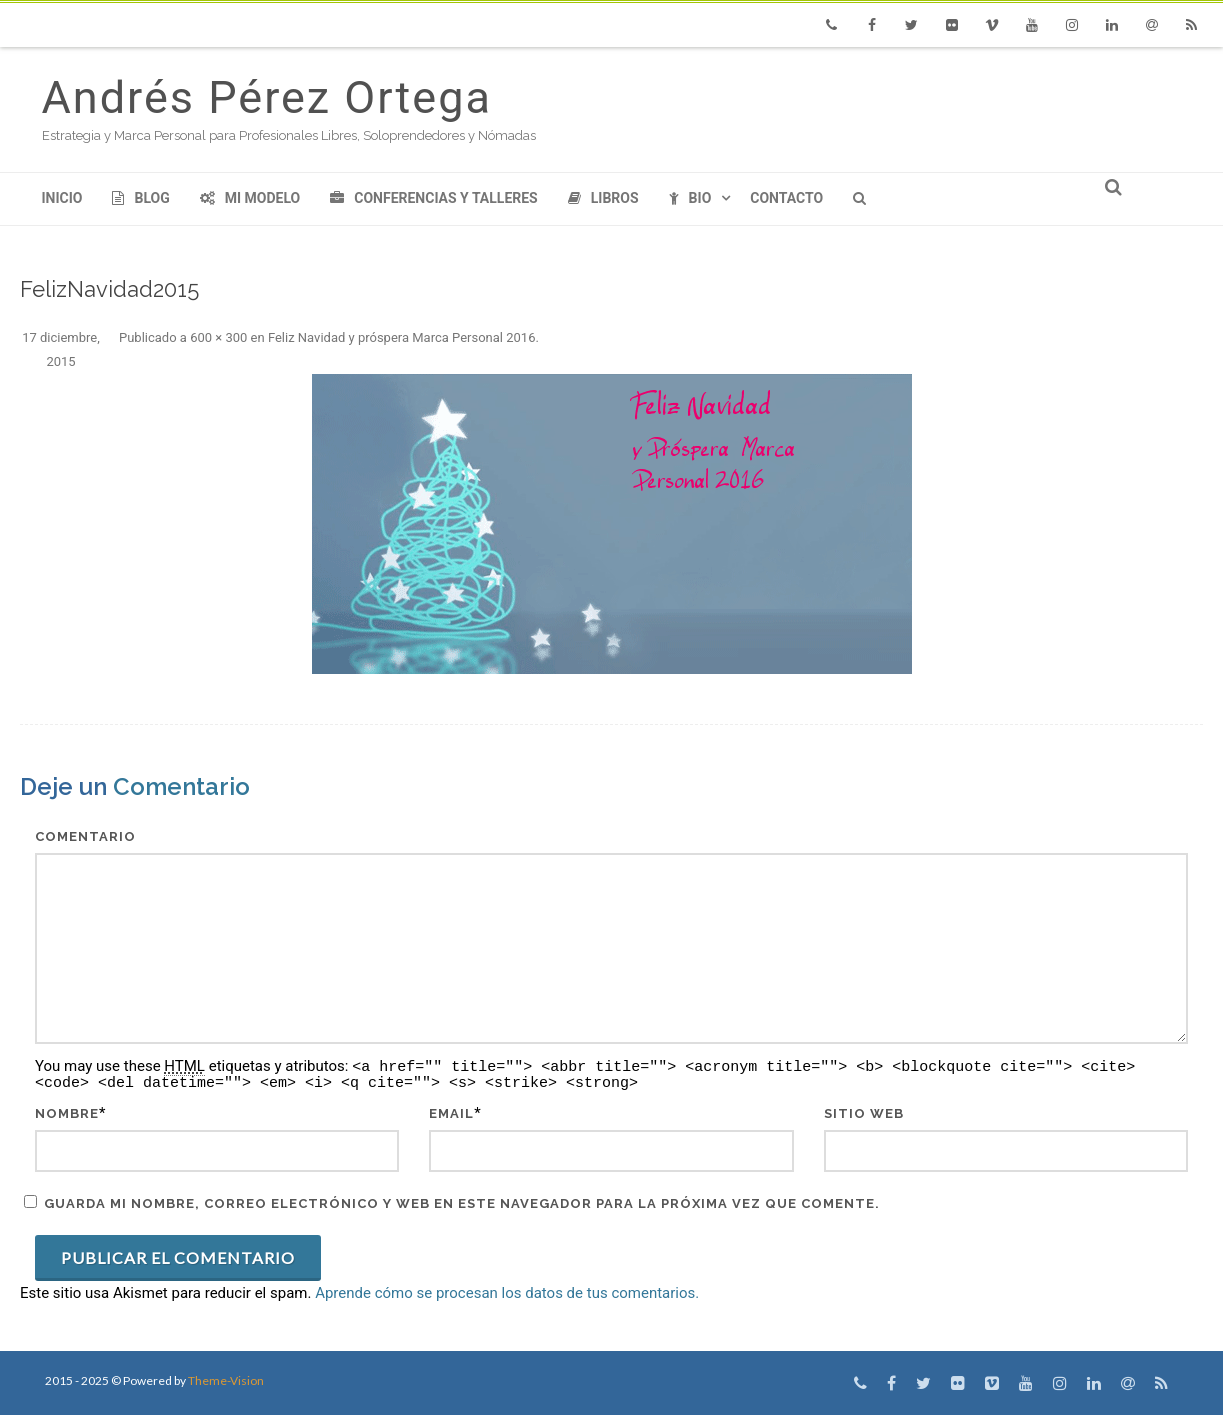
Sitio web (864, 1113)
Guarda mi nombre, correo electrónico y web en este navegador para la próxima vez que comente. (462, 1203)
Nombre (67, 1113)
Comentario (85, 836)
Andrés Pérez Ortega (267, 97)
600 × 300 (218, 337)
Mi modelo (250, 198)
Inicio (62, 198)
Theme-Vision (226, 1380)
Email (451, 1113)
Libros (603, 198)
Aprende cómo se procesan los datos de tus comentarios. (507, 1293)
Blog (140, 198)
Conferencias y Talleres (433, 198)
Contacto (786, 198)
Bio (690, 198)
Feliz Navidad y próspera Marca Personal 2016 (402, 337)
